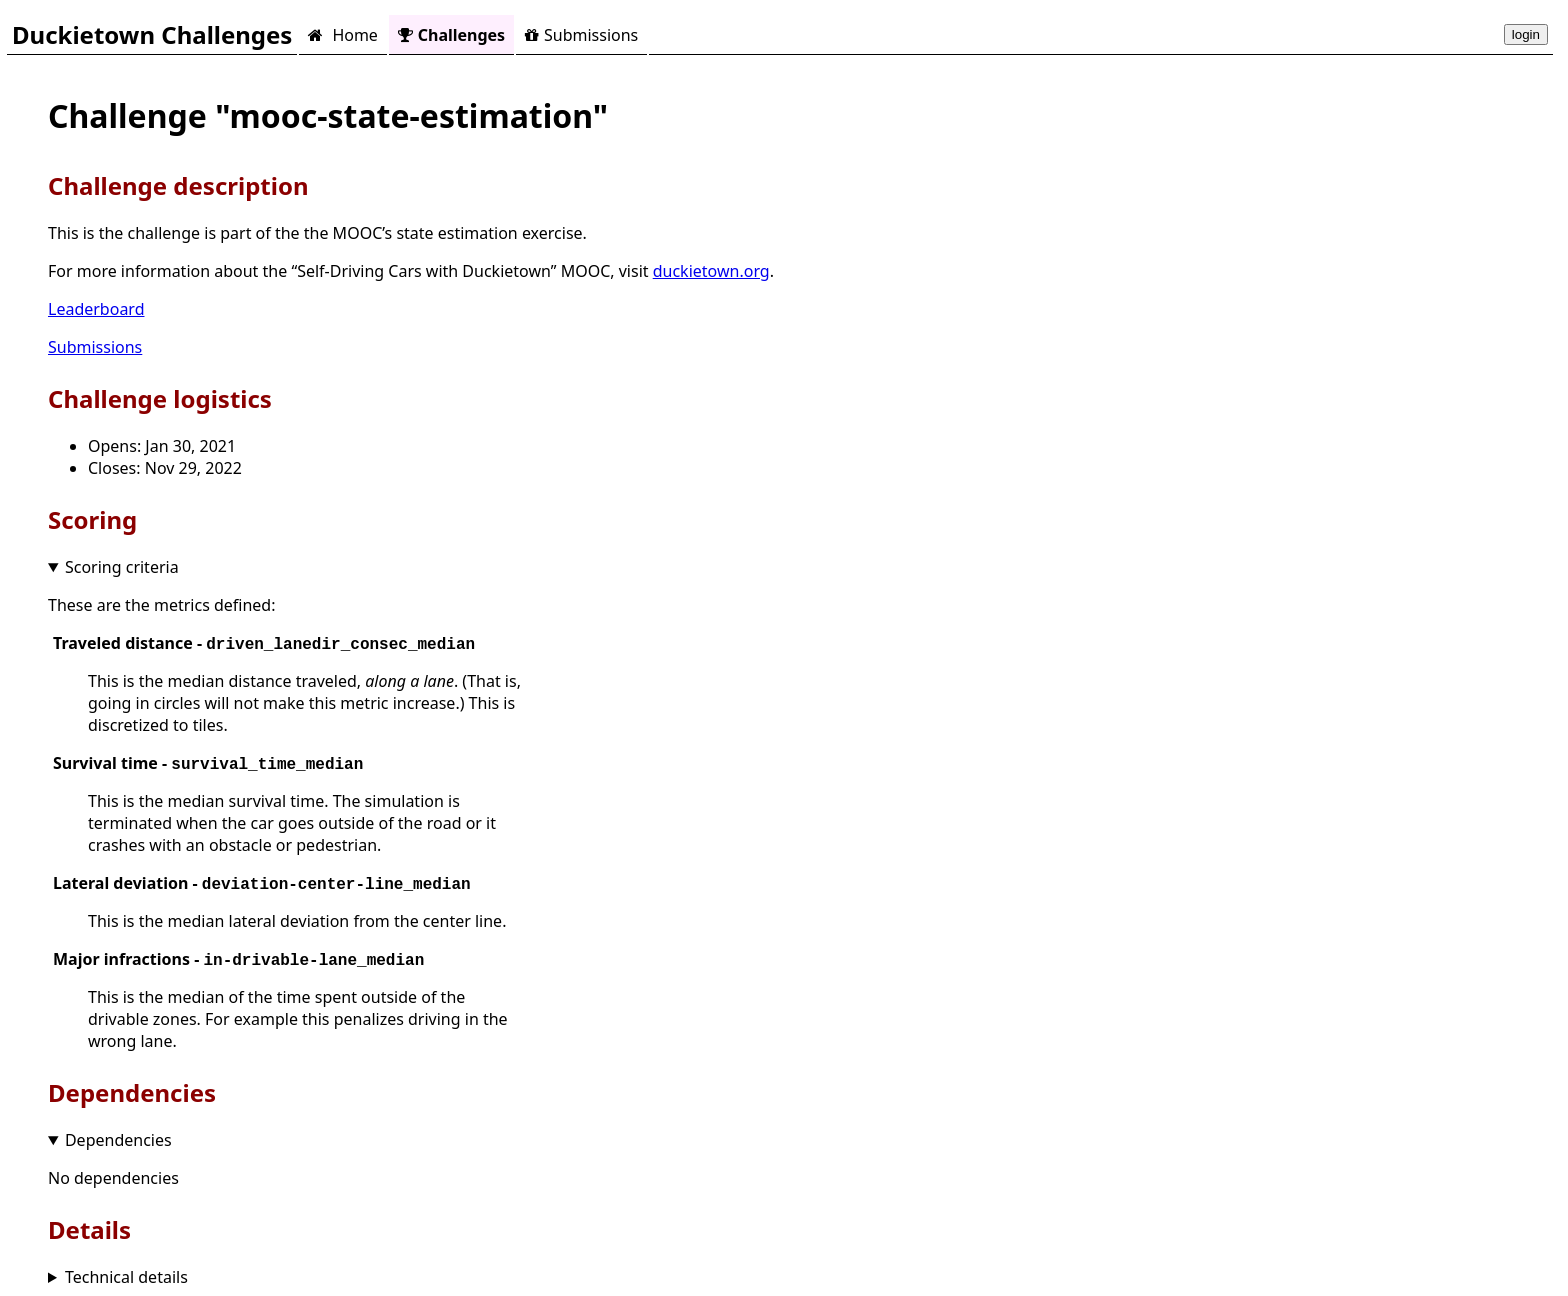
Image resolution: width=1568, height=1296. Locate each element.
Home (342, 35)
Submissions (581, 35)
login (1526, 34)
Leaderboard (96, 309)
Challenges (451, 35)
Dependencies (118, 1140)
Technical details (126, 1277)
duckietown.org (711, 271)
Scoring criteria (122, 567)
